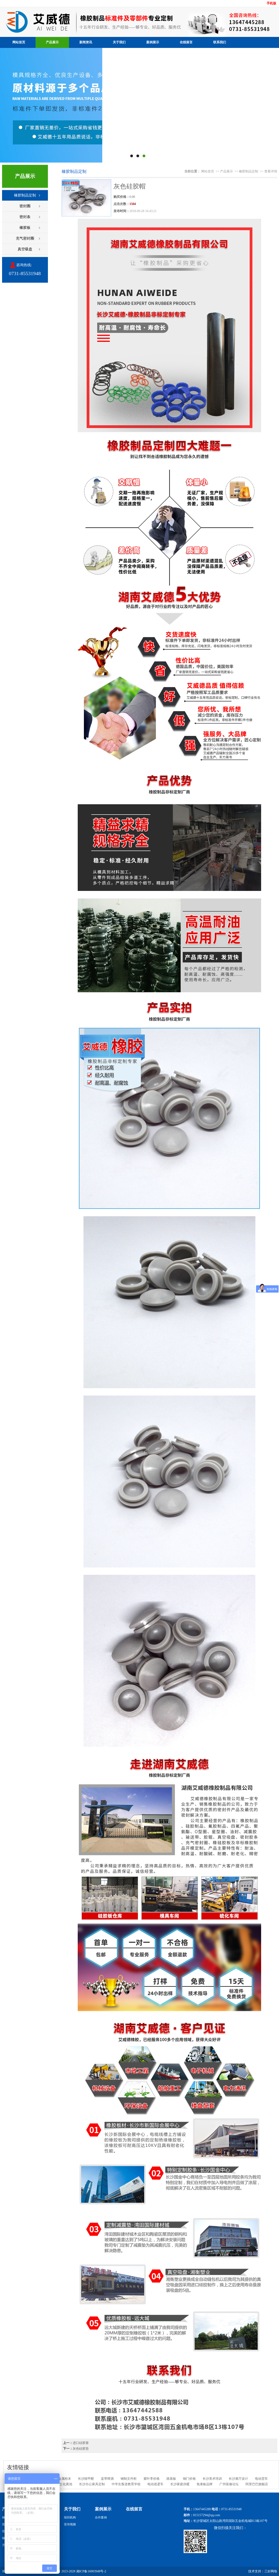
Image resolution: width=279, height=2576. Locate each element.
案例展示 (152, 42)
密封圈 (24, 206)
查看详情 (270, 171)
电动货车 (261, 2478)
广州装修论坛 (229, 2484)
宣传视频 (70, 2524)
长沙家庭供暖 (180, 2484)
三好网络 (270, 2571)
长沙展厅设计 (238, 2478)
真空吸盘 (25, 249)
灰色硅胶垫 (81, 2448)
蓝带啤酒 (107, 2478)
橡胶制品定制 (25, 195)
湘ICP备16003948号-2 (91, 2571)
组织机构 (70, 2517)
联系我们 (219, 42)
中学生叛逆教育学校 (126, 2484)
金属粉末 (64, 2478)
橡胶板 (24, 227)
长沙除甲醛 (86, 2478)
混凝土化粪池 (62, 2484)
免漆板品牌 (204, 2484)
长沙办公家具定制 (92, 2484)
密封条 (24, 217)
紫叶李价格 (152, 2478)
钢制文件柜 (129, 2478)
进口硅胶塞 (81, 2443)
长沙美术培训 (212, 2478)
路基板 (171, 2478)
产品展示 (52, 42)
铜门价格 (189, 2478)
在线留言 (186, 42)
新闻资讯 (85, 42)
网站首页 (18, 42)
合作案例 (101, 2517)
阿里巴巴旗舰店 (257, 2484)
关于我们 (119, 42)
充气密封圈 (25, 238)
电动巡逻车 (155, 2484)
